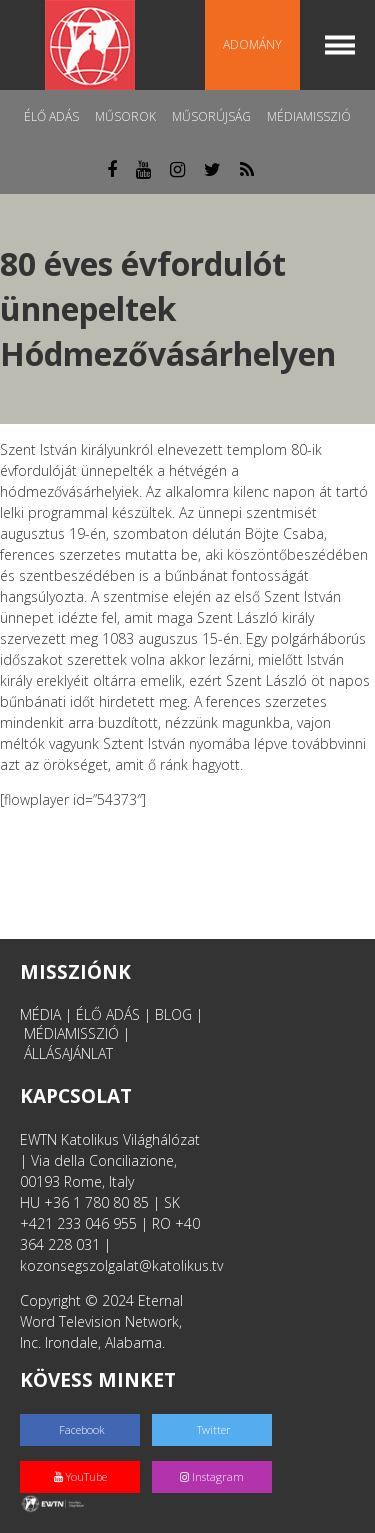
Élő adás (51, 116)
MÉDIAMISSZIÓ (71, 1033)
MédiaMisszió (309, 116)
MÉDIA (40, 1014)
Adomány (252, 44)
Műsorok (125, 116)
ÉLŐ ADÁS (108, 1014)
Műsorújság (211, 116)
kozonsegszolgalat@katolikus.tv (121, 1265)
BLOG (173, 1014)
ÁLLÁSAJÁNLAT (68, 1053)
